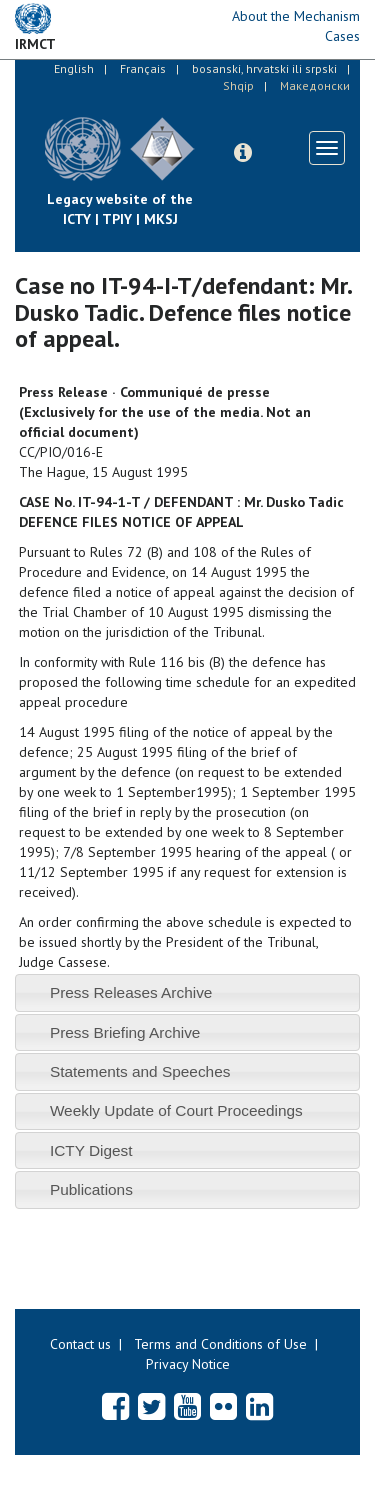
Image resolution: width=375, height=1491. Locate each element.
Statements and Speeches (140, 1071)
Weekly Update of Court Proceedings (176, 1110)
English (74, 68)
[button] (243, 153)
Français (143, 68)
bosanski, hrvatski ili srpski (264, 68)
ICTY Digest (91, 1150)
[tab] (187, 992)
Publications (91, 1189)
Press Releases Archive (131, 992)
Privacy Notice (188, 1364)
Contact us (80, 1344)
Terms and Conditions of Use (220, 1344)
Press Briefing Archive (125, 1032)
